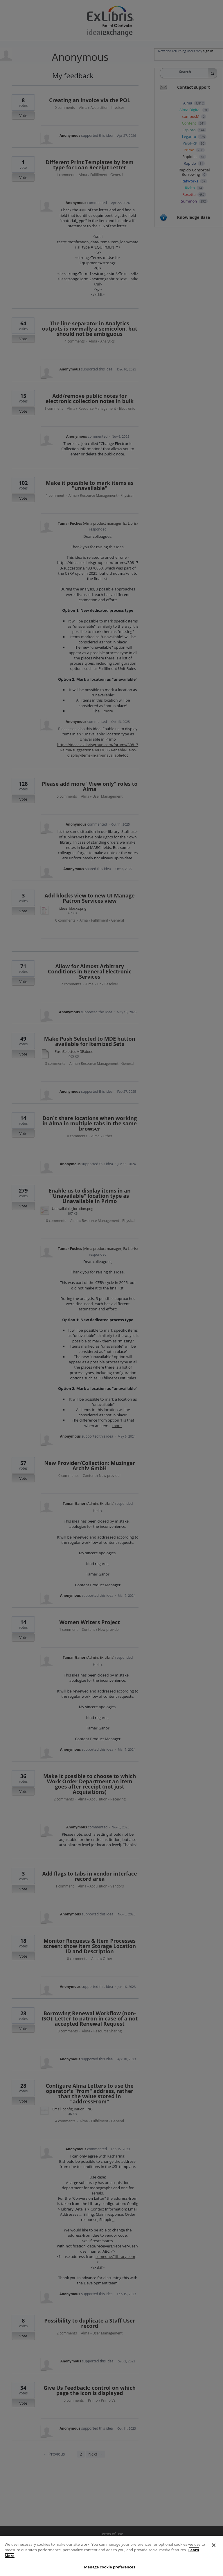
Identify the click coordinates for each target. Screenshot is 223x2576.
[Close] (213, 2554)
